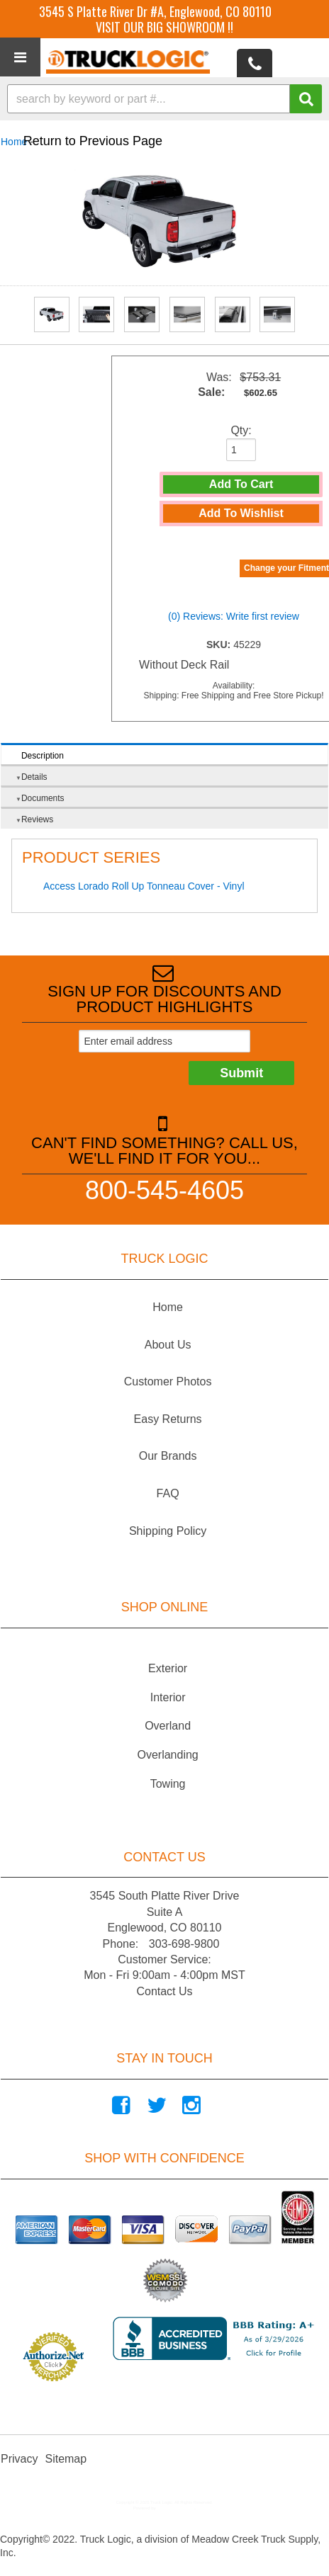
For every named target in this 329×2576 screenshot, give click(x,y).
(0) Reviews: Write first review (233, 616)
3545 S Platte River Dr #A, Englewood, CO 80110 (155, 11)
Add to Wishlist (241, 513)
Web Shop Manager (175, 2508)
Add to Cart (241, 484)
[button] (164, 98)
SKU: (219, 644)
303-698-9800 (184, 1944)
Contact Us (164, 1991)
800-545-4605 (164, 1189)
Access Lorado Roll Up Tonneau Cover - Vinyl (144, 886)
